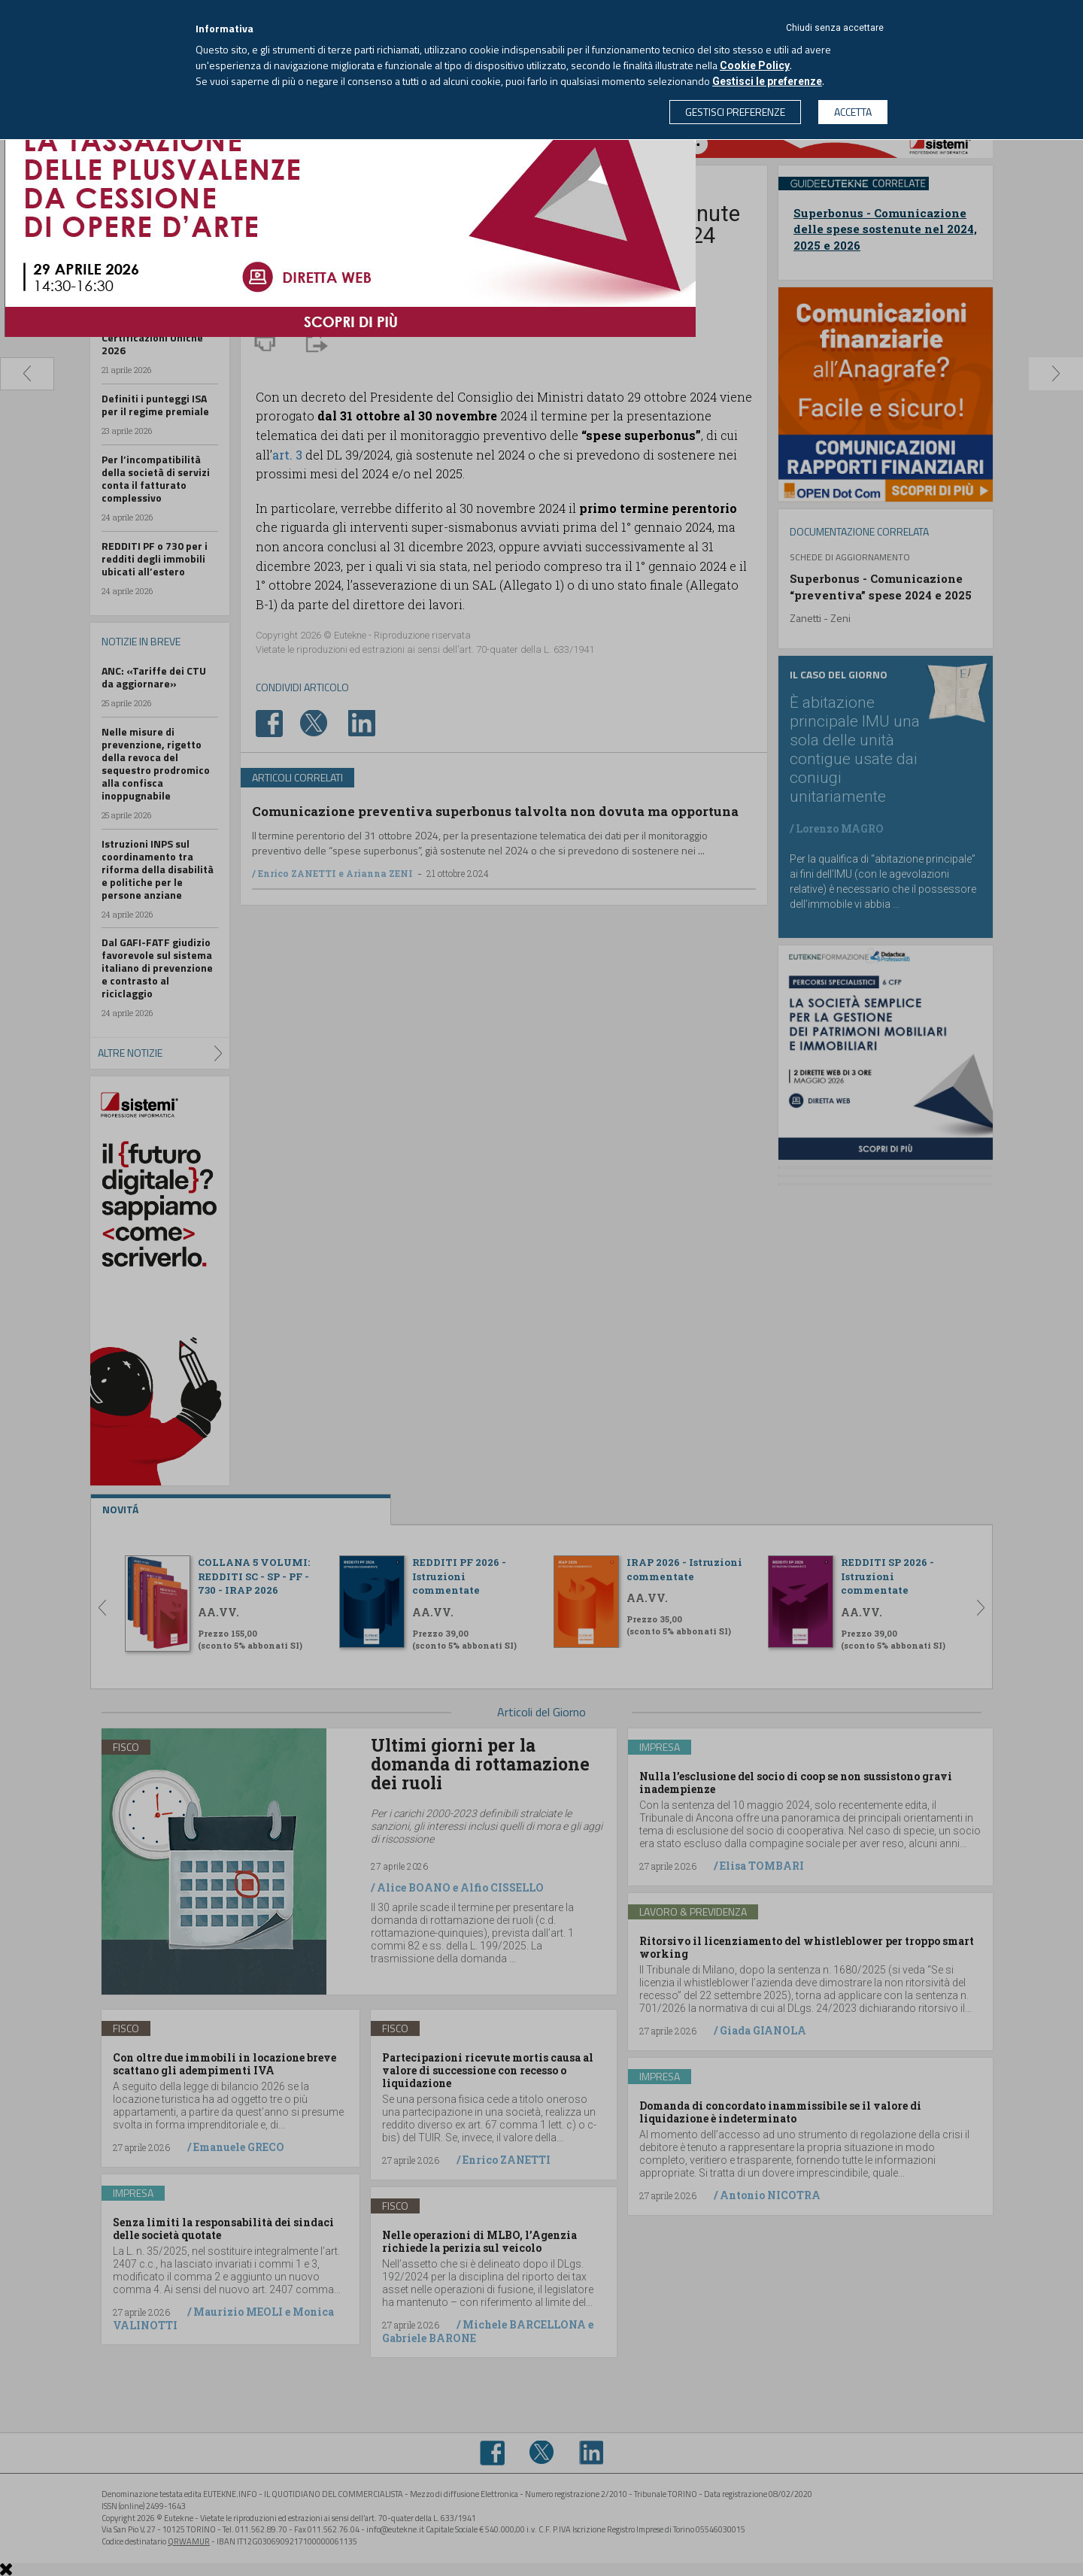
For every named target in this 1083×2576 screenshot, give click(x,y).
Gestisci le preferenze (767, 81)
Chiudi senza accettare (835, 28)
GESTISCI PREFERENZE (735, 112)
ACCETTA (853, 112)
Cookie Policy (755, 65)
